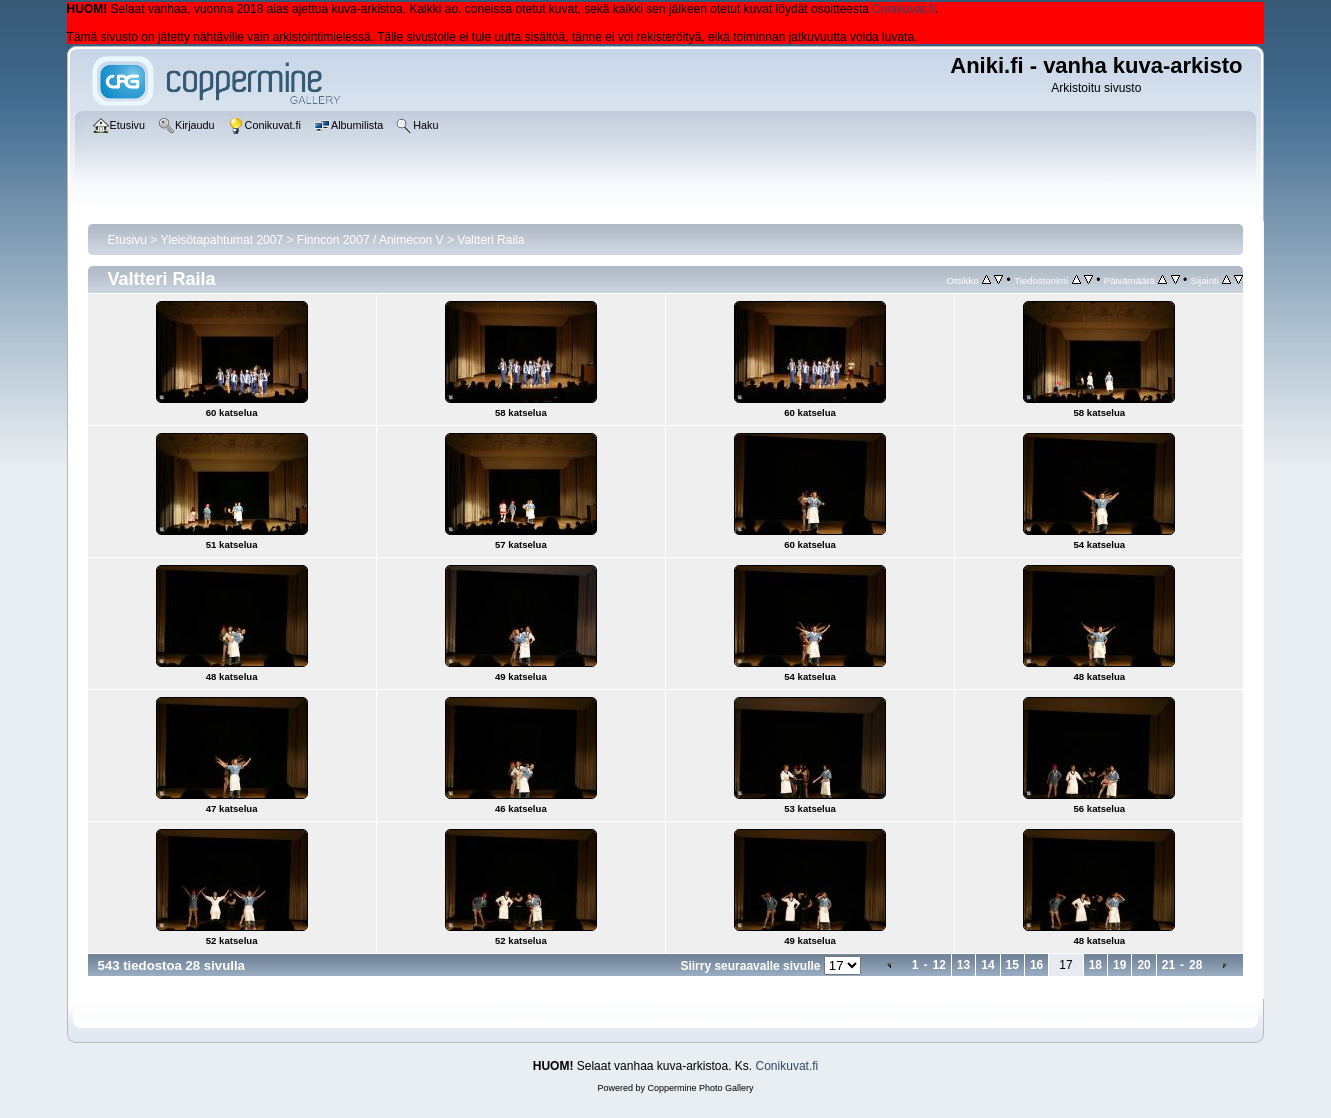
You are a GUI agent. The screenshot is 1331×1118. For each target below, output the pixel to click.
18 (1095, 965)
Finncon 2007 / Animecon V (370, 240)
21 (1168, 965)
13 (963, 965)
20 (1143, 965)
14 (987, 965)
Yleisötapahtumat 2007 (221, 240)
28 (1195, 965)
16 (1036, 965)
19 (1119, 965)
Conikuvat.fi (903, 9)
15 (1012, 965)
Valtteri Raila (490, 240)
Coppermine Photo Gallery (700, 1088)
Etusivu (127, 240)
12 (939, 965)
